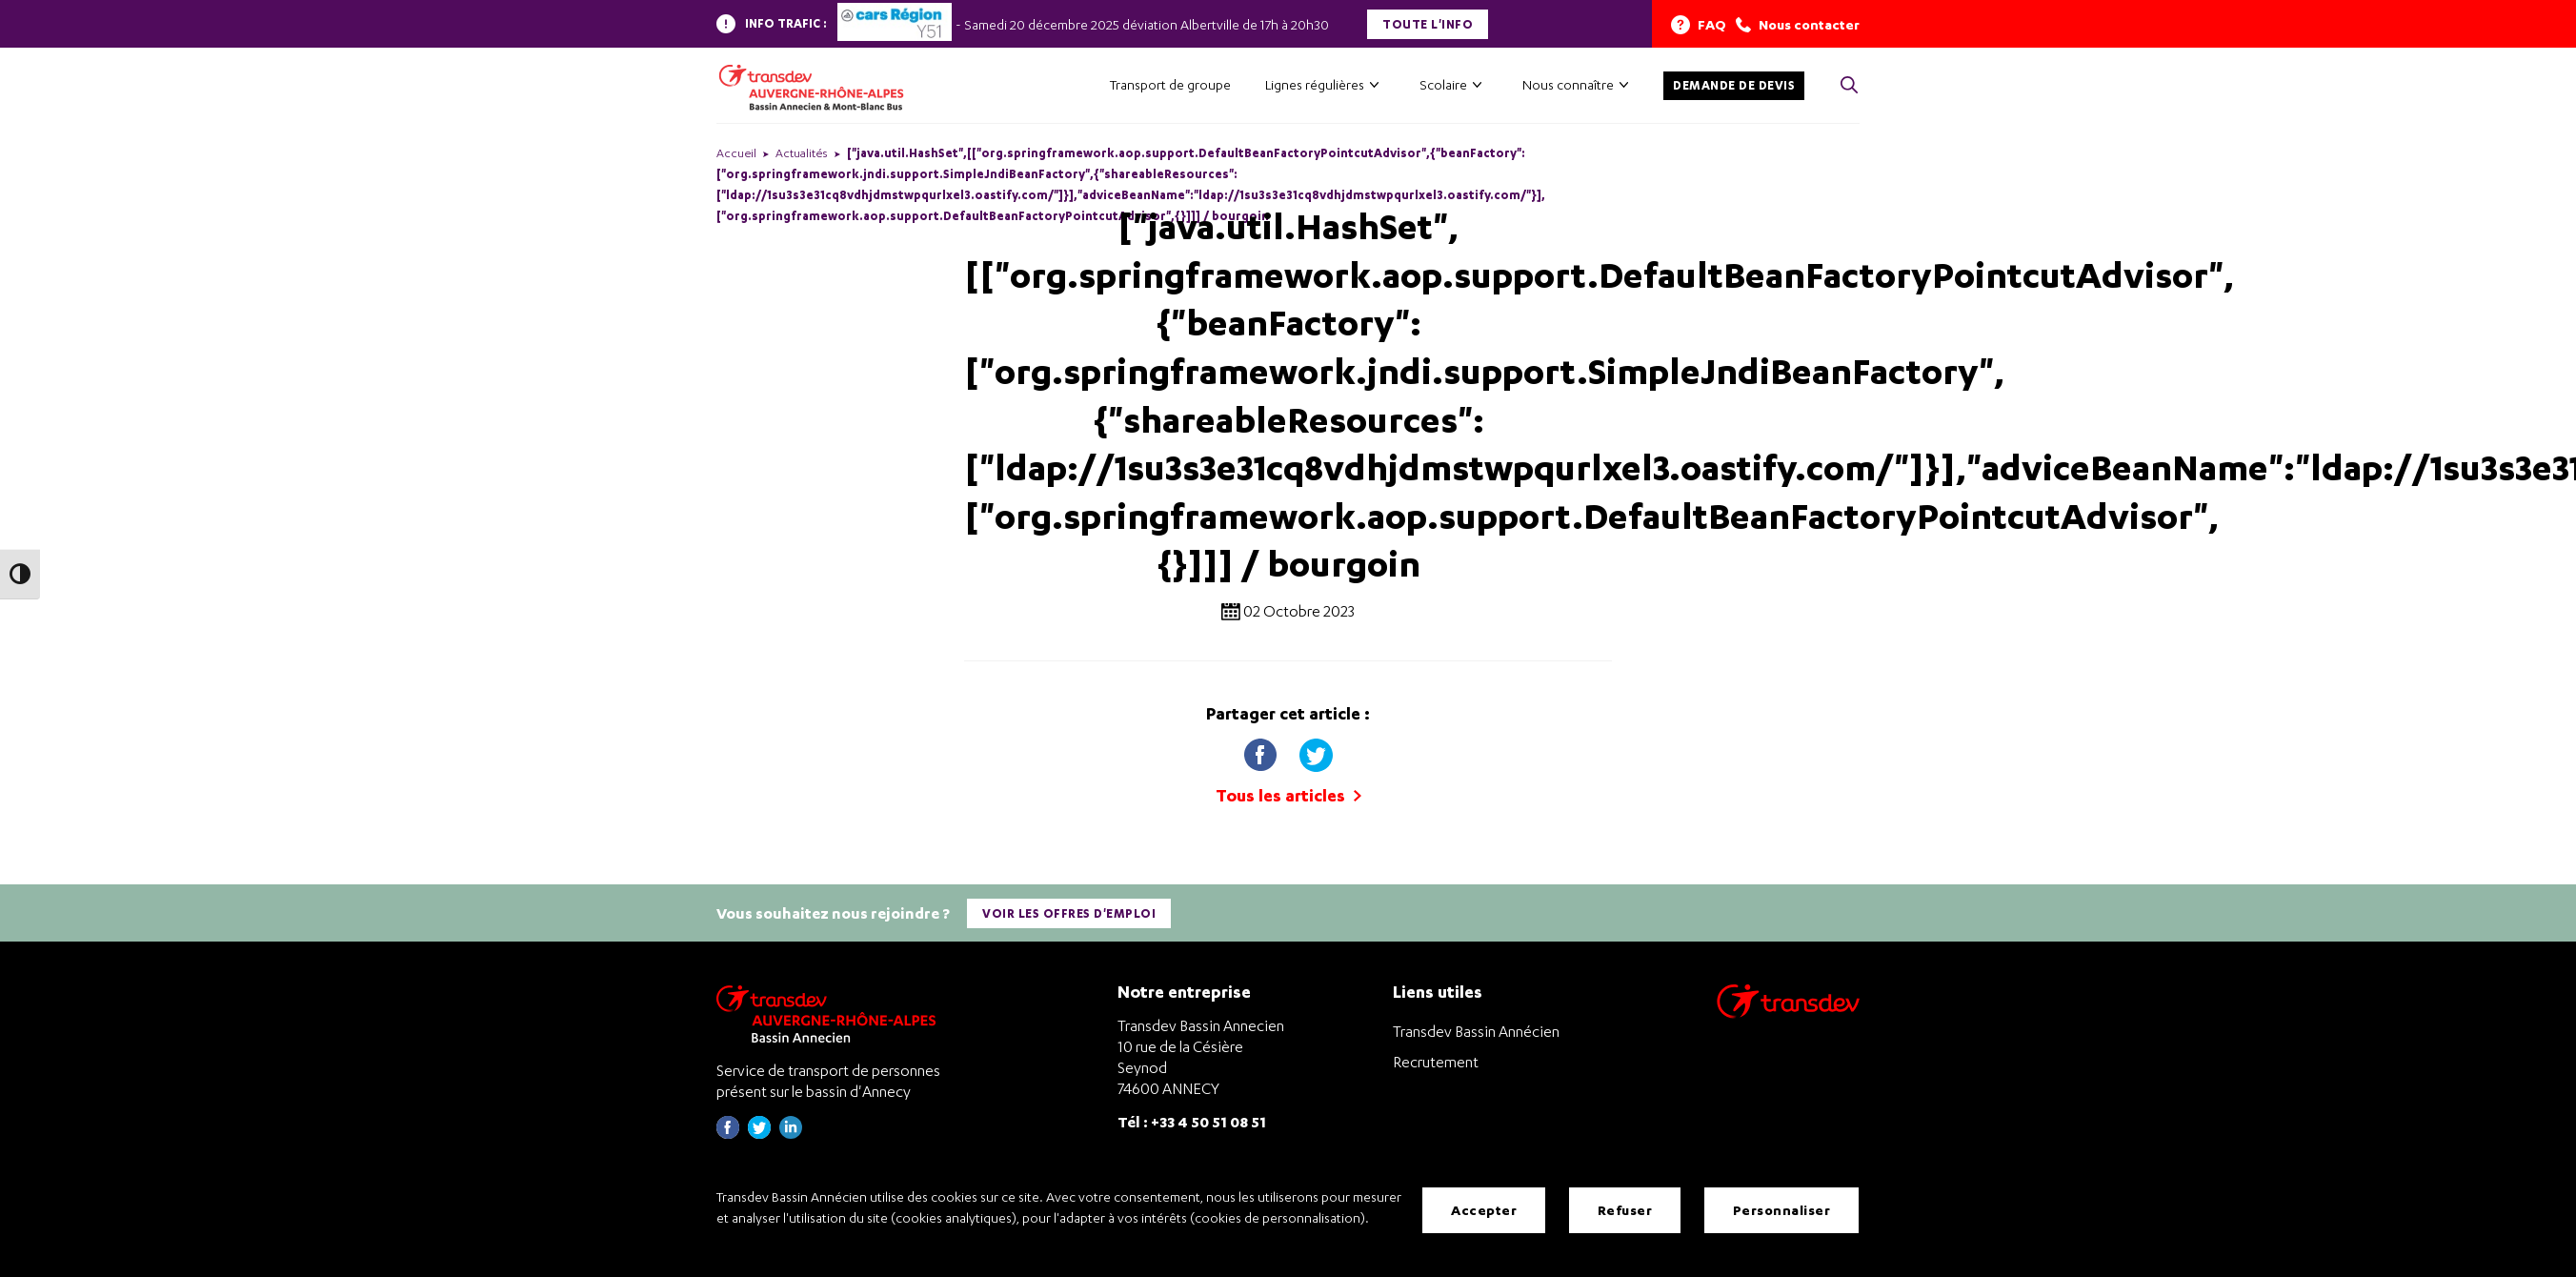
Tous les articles (1288, 795)
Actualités (801, 153)
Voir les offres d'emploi (1069, 913)
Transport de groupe (1170, 84)
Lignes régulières (1314, 84)
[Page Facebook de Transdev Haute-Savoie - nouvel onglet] (727, 1133)
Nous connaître (1568, 84)
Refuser (1625, 1210)
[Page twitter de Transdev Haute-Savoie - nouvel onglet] (759, 1133)
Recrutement (1436, 1061)
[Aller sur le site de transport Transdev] (1788, 1013)
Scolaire (1443, 84)
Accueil (736, 153)
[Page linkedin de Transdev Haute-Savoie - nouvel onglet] (790, 1133)
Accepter (1484, 1210)
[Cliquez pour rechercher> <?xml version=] (1849, 86)
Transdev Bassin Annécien (1476, 1031)
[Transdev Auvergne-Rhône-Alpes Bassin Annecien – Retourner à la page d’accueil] (830, 1013)
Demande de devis (1734, 85)
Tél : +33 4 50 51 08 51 (1191, 1121)
